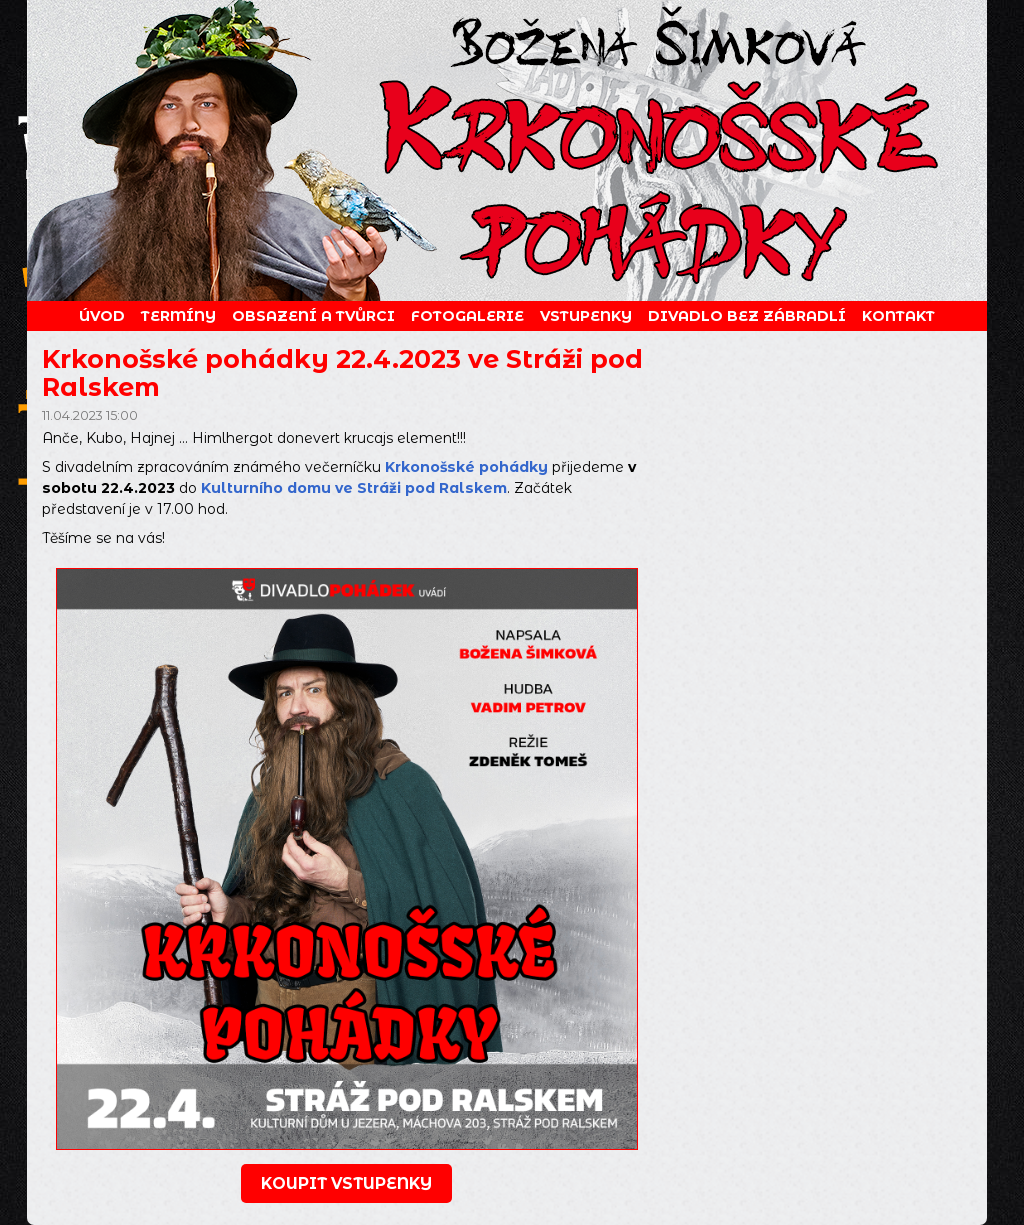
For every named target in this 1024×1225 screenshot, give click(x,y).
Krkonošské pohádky (466, 467)
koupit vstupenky (346, 1183)
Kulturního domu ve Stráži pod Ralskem (354, 488)
